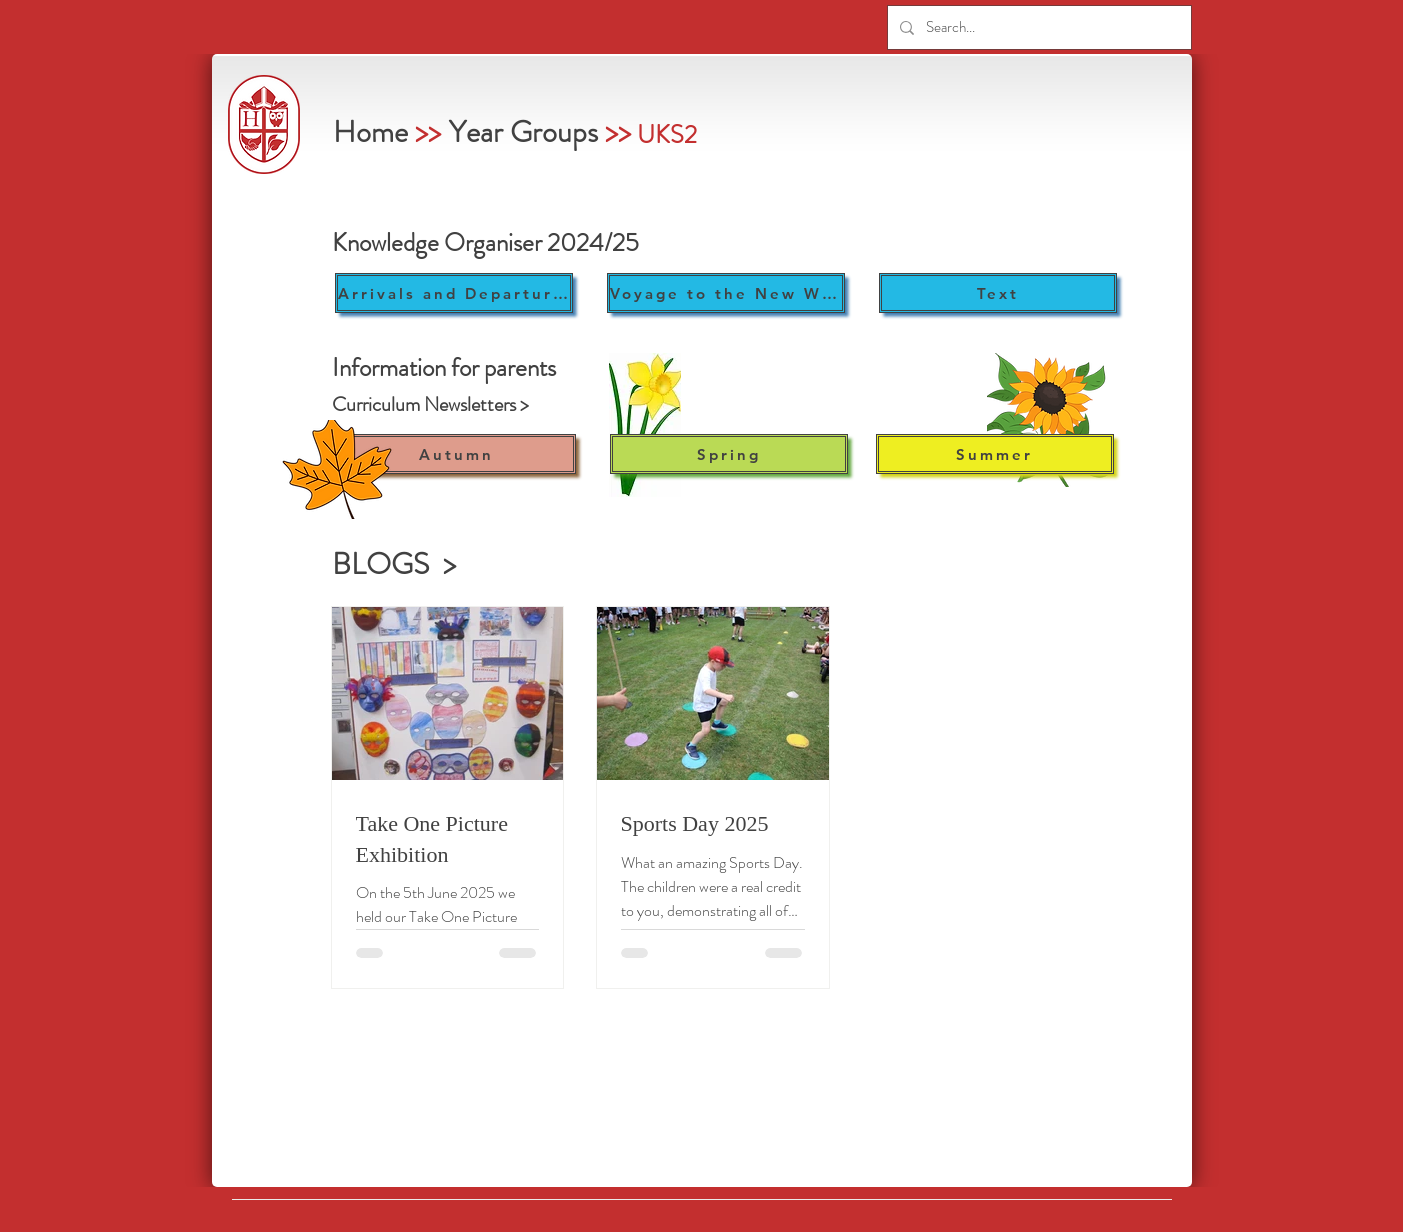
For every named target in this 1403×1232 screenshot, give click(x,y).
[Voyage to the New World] (726, 293)
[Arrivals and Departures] (454, 293)
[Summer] (995, 454)
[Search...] (1037, 27)
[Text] (998, 293)
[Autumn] (457, 454)
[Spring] (729, 454)
